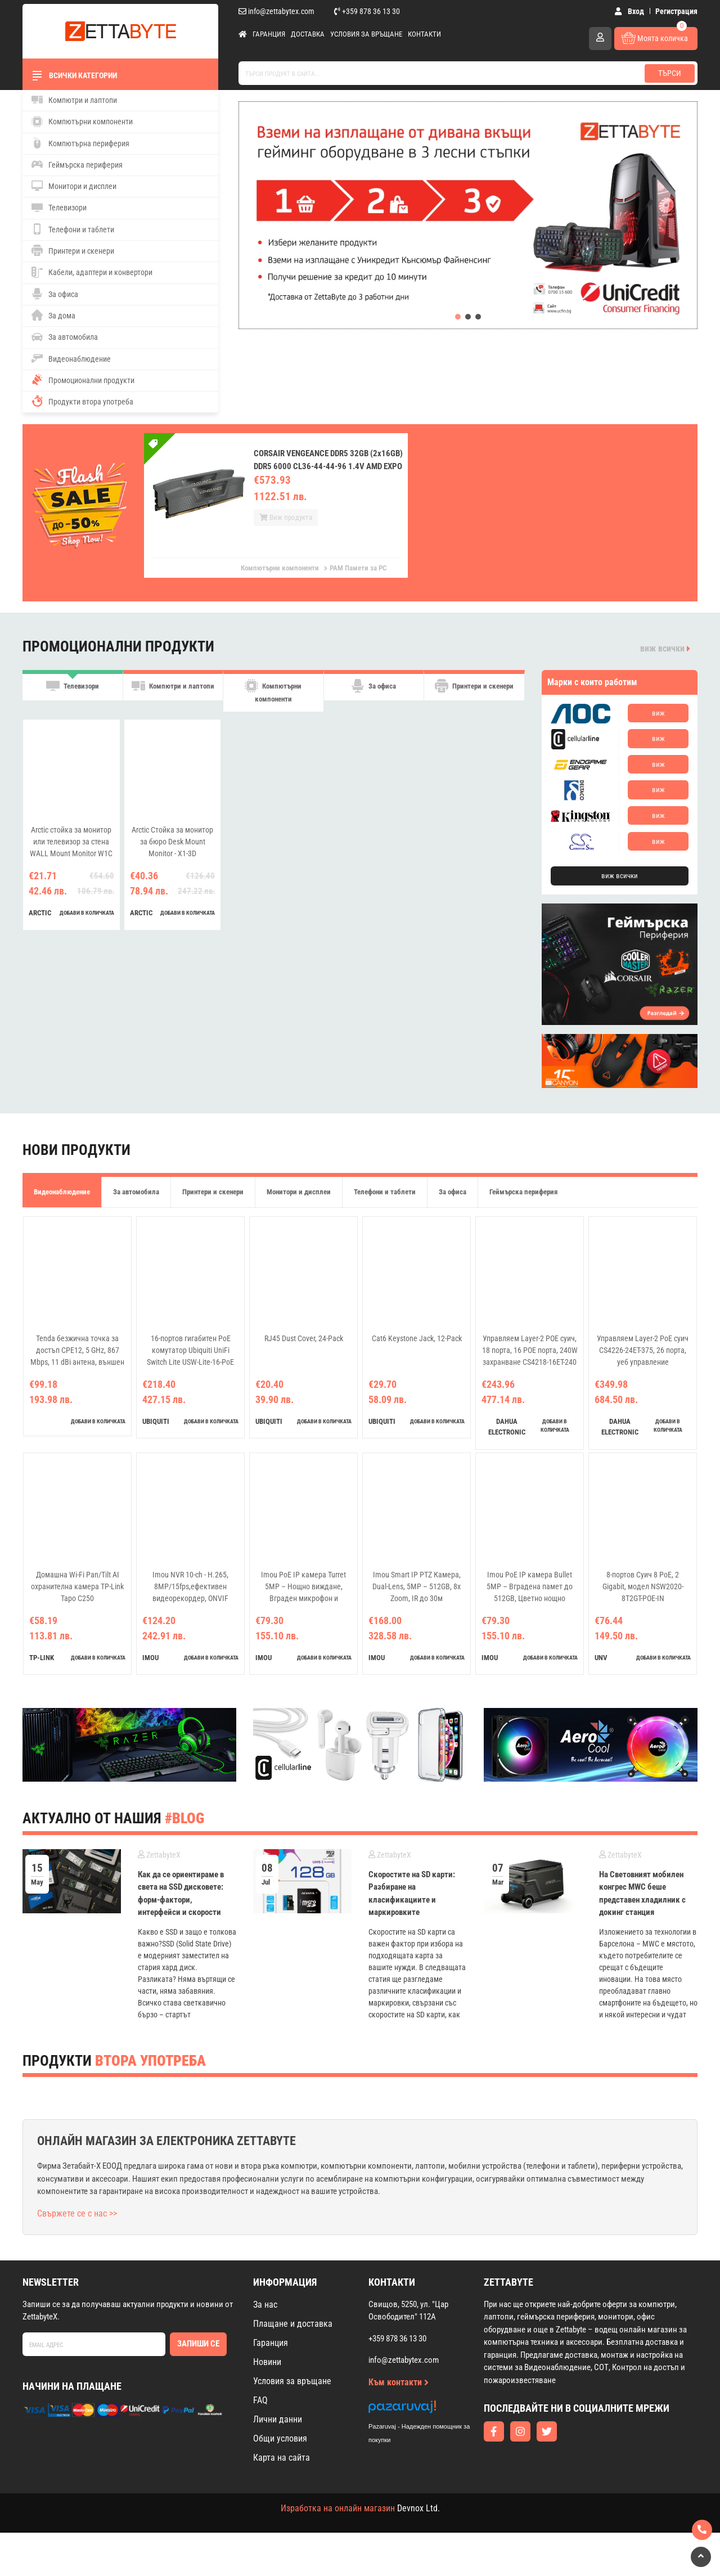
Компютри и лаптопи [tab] (173, 693)
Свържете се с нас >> (77, 2256)
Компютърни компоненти (82, 121)
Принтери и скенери (73, 250)
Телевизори (59, 207)
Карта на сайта (281, 2501)
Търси (669, 73)
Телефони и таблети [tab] (385, 1192)
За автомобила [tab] (136, 1192)
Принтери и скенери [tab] (474, 693)
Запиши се (198, 2387)
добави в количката (87, 917)
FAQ (260, 2443)
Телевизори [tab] (72, 693)
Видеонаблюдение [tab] (62, 1192)
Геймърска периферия (77, 164)
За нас (265, 2348)
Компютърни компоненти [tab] (273, 693)
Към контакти (398, 2425)
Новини (267, 2405)
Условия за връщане (366, 34)
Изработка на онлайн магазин (338, 2551)
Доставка (308, 34)
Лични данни (277, 2462)
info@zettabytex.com (276, 11)
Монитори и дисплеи (74, 185)
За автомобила (65, 337)
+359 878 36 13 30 (367, 11)
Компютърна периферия (80, 143)
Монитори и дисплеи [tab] (299, 1192)
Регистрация (676, 11)
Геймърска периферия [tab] (523, 1192)
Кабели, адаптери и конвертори (92, 272)
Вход (631, 11)
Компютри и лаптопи (74, 99)
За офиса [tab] (373, 693)
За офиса (55, 293)
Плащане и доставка (292, 2367)
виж (658, 713)
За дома (53, 315)
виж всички (665, 648)
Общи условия (280, 2481)
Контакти (424, 34)
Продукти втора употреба (82, 401)
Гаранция (269, 34)
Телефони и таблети (73, 229)
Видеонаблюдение (71, 358)
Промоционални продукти (83, 379)
